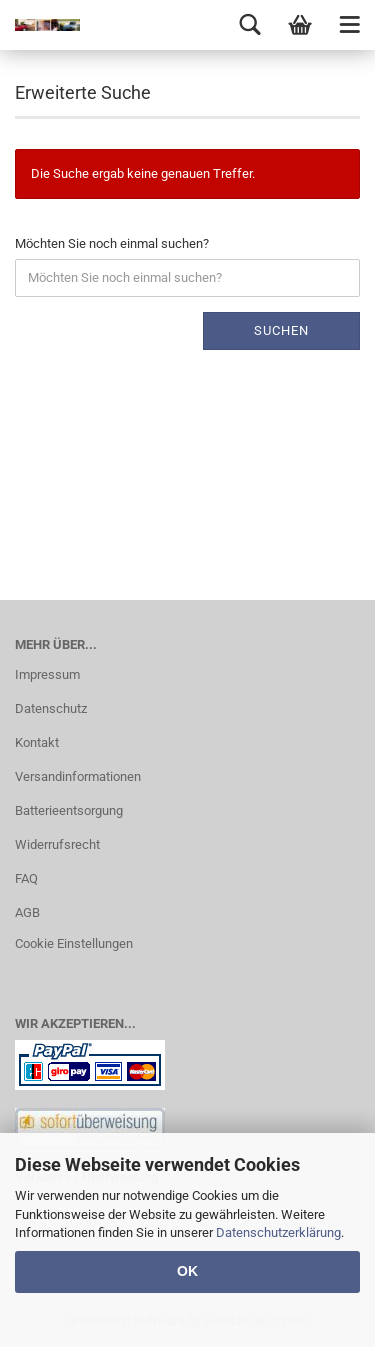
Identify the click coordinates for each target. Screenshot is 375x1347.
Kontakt (37, 742)
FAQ (26, 878)
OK (187, 1271)
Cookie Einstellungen (74, 943)
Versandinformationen (78, 776)
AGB (27, 912)
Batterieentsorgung (69, 810)
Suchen (281, 330)
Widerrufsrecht (57, 844)
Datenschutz (51, 708)
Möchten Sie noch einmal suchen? (112, 243)
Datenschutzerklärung (278, 1232)
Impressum (47, 674)
